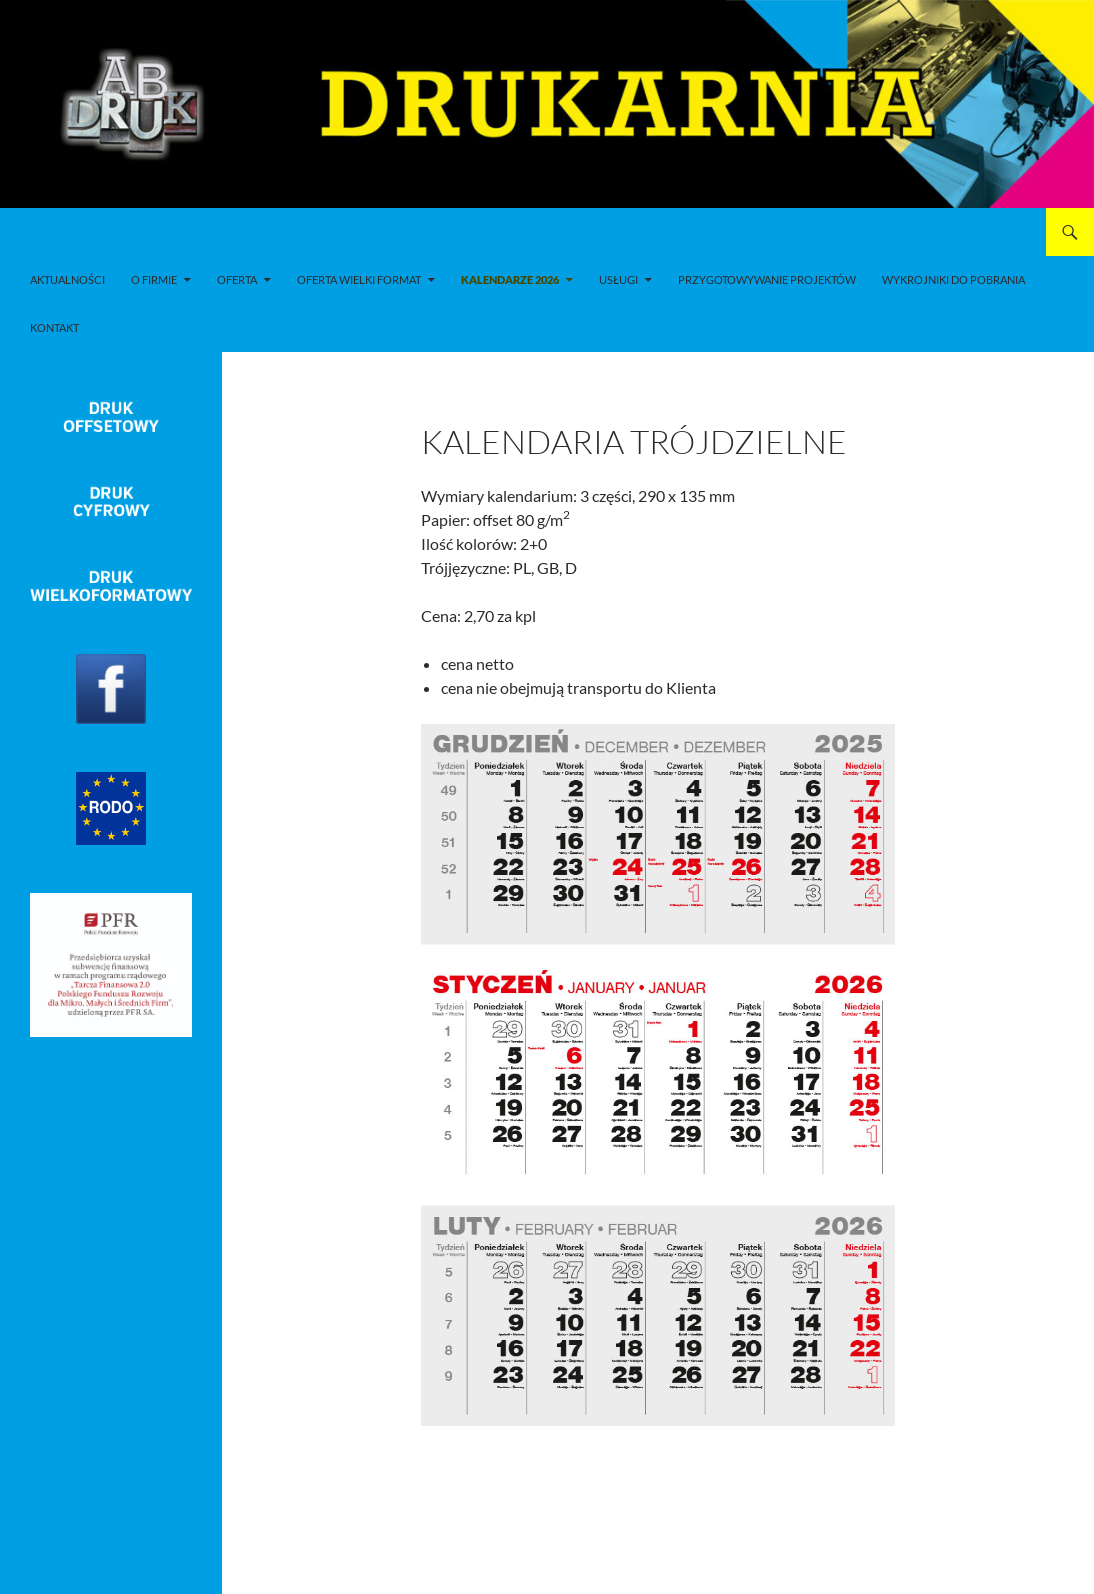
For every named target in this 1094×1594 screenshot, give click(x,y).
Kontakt (54, 327)
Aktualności (67, 279)
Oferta (237, 279)
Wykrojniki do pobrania (953, 279)
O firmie (154, 279)
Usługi (618, 279)
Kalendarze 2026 (510, 279)
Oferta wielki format (359, 279)
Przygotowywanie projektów (767, 279)
